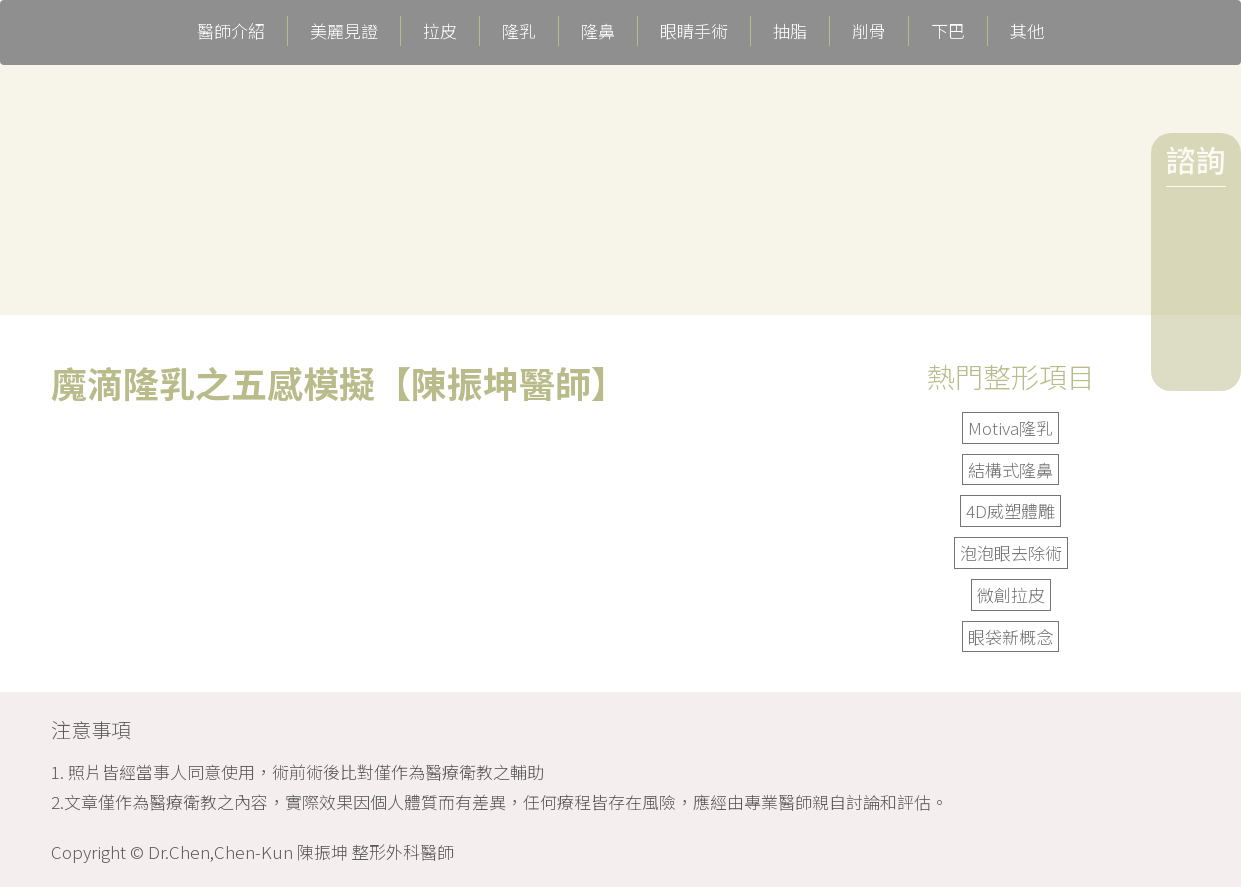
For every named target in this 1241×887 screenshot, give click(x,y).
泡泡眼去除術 (1011, 552)
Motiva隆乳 (1010, 427)
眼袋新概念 (1010, 636)
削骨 (869, 31)
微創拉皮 (1011, 594)
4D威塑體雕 (1010, 510)
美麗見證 (344, 31)
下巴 (948, 31)
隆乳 (519, 31)
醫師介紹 (231, 31)
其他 (1027, 31)
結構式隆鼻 (1010, 469)
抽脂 (790, 31)
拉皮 (440, 31)
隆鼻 (598, 31)
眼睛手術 (694, 31)
